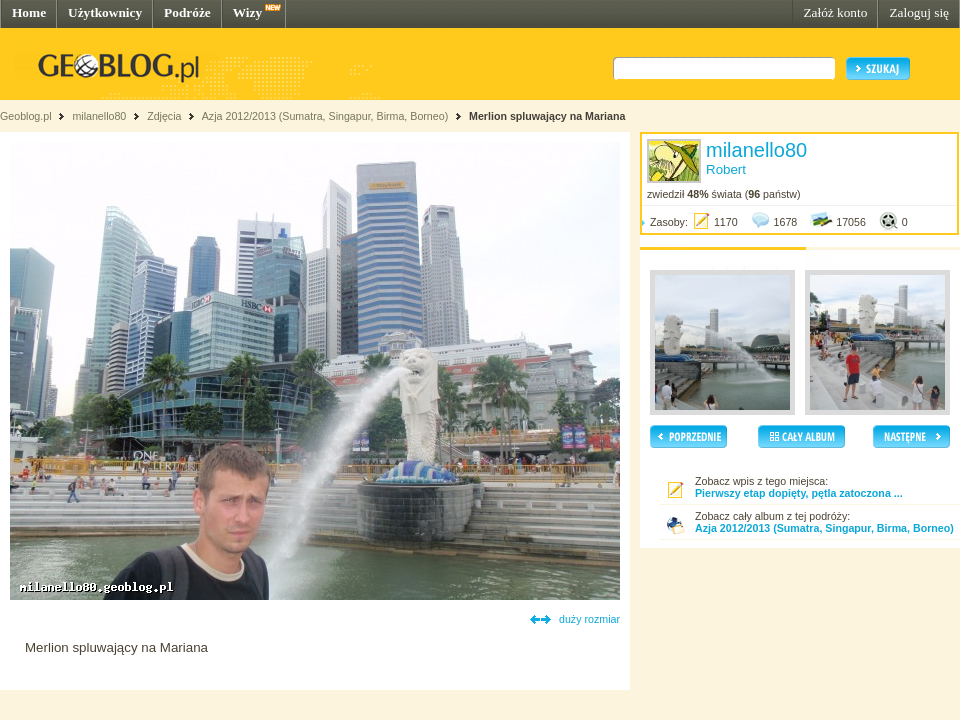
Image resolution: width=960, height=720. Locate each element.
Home (29, 12)
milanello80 (99, 116)
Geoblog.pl (26, 116)
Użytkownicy (105, 12)
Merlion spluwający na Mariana (547, 116)
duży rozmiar (589, 619)
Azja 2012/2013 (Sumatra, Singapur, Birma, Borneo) (325, 116)
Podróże (187, 12)
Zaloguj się (919, 12)
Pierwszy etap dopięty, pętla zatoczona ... (799, 493)
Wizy (247, 12)
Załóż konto (835, 12)
